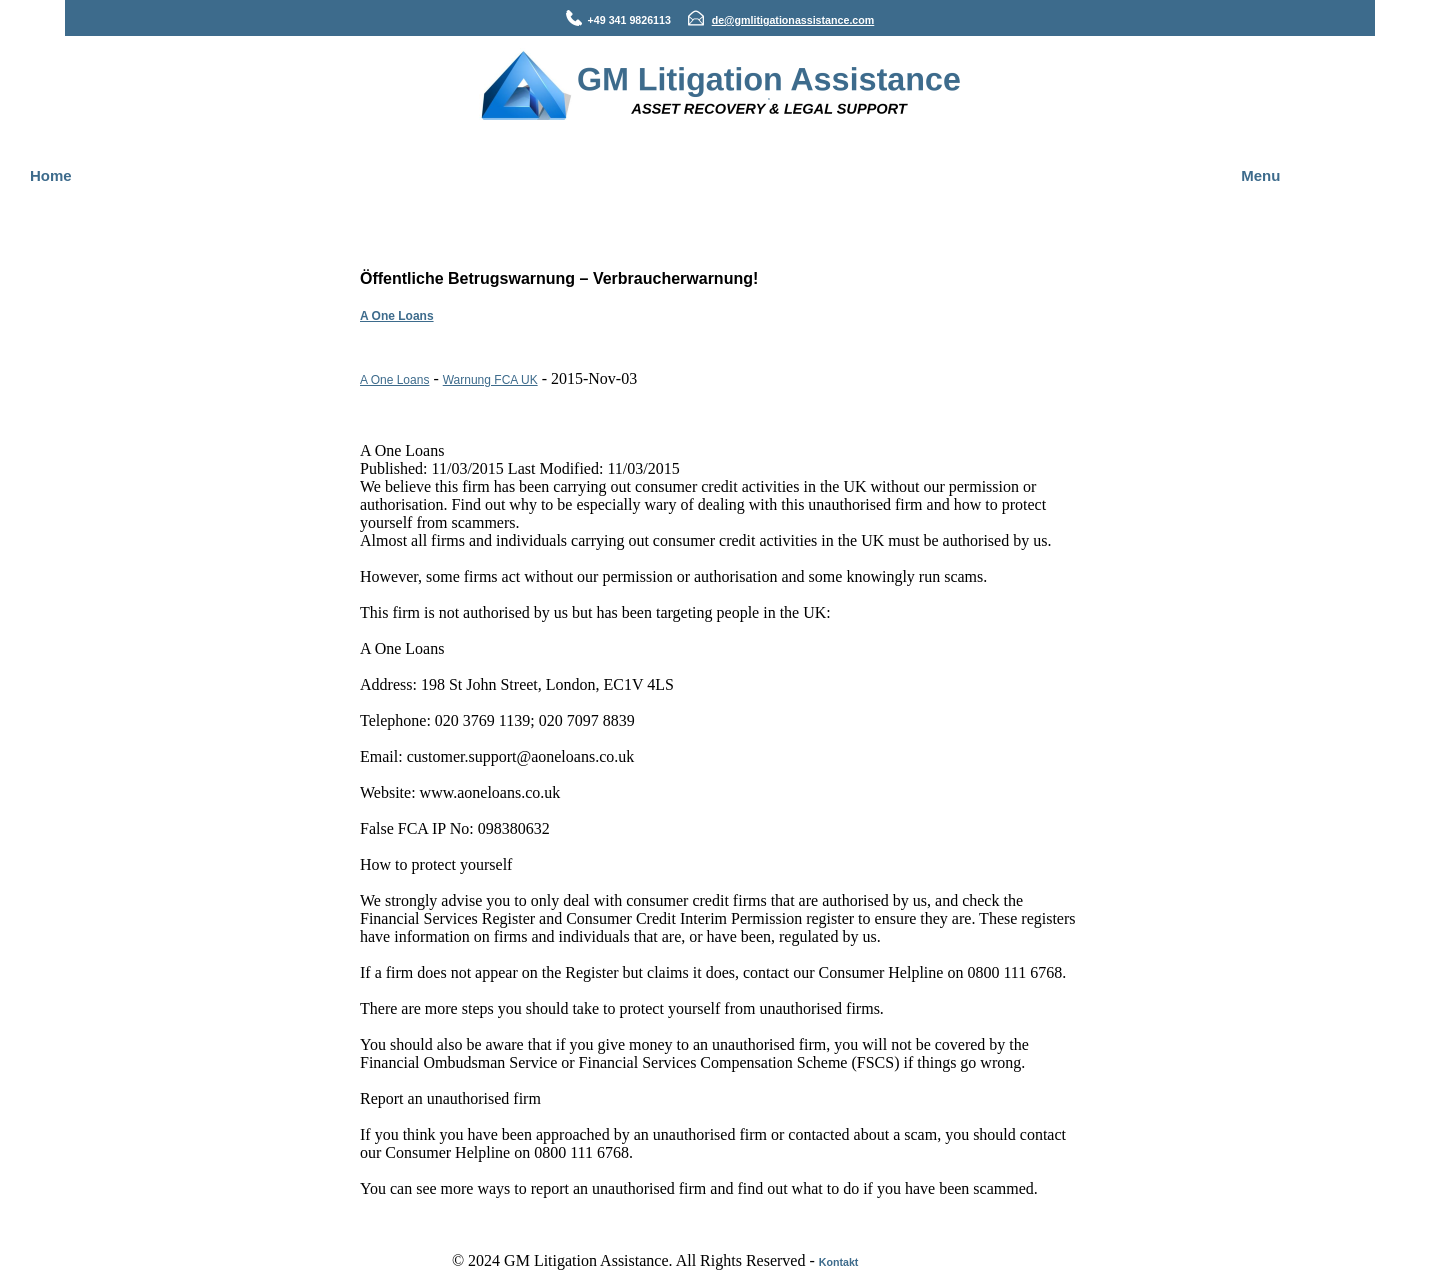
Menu (1260, 175)
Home (51, 175)
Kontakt (839, 1262)
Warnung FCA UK (490, 380)
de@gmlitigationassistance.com (793, 20)
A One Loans (397, 316)
